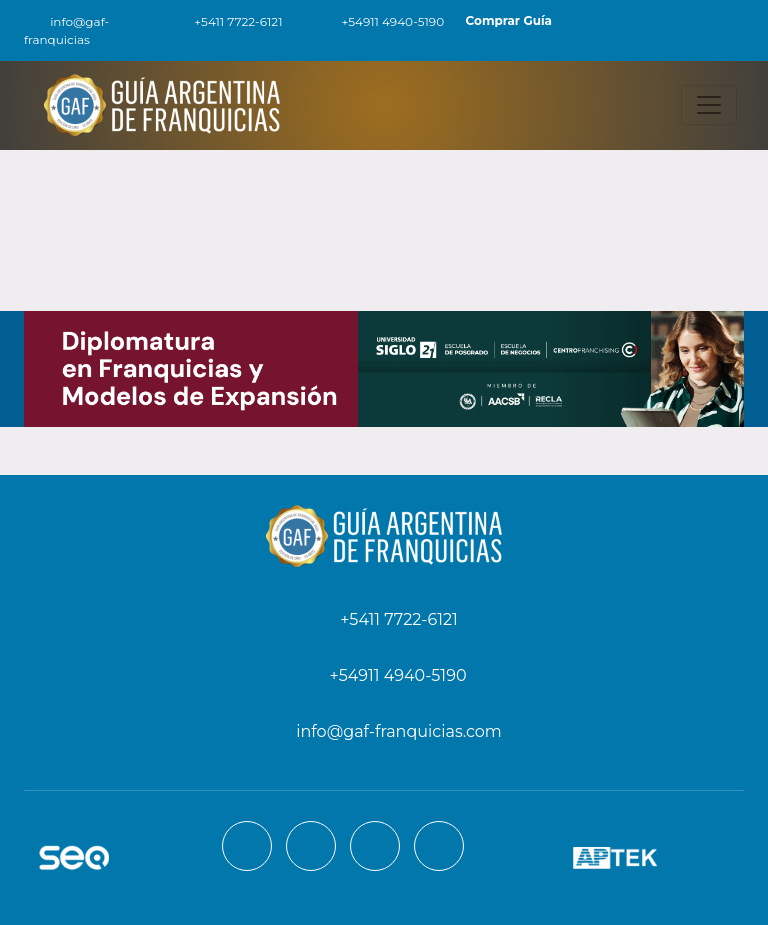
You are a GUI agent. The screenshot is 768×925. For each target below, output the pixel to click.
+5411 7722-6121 (226, 21)
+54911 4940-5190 (381, 21)
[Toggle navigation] (709, 105)
